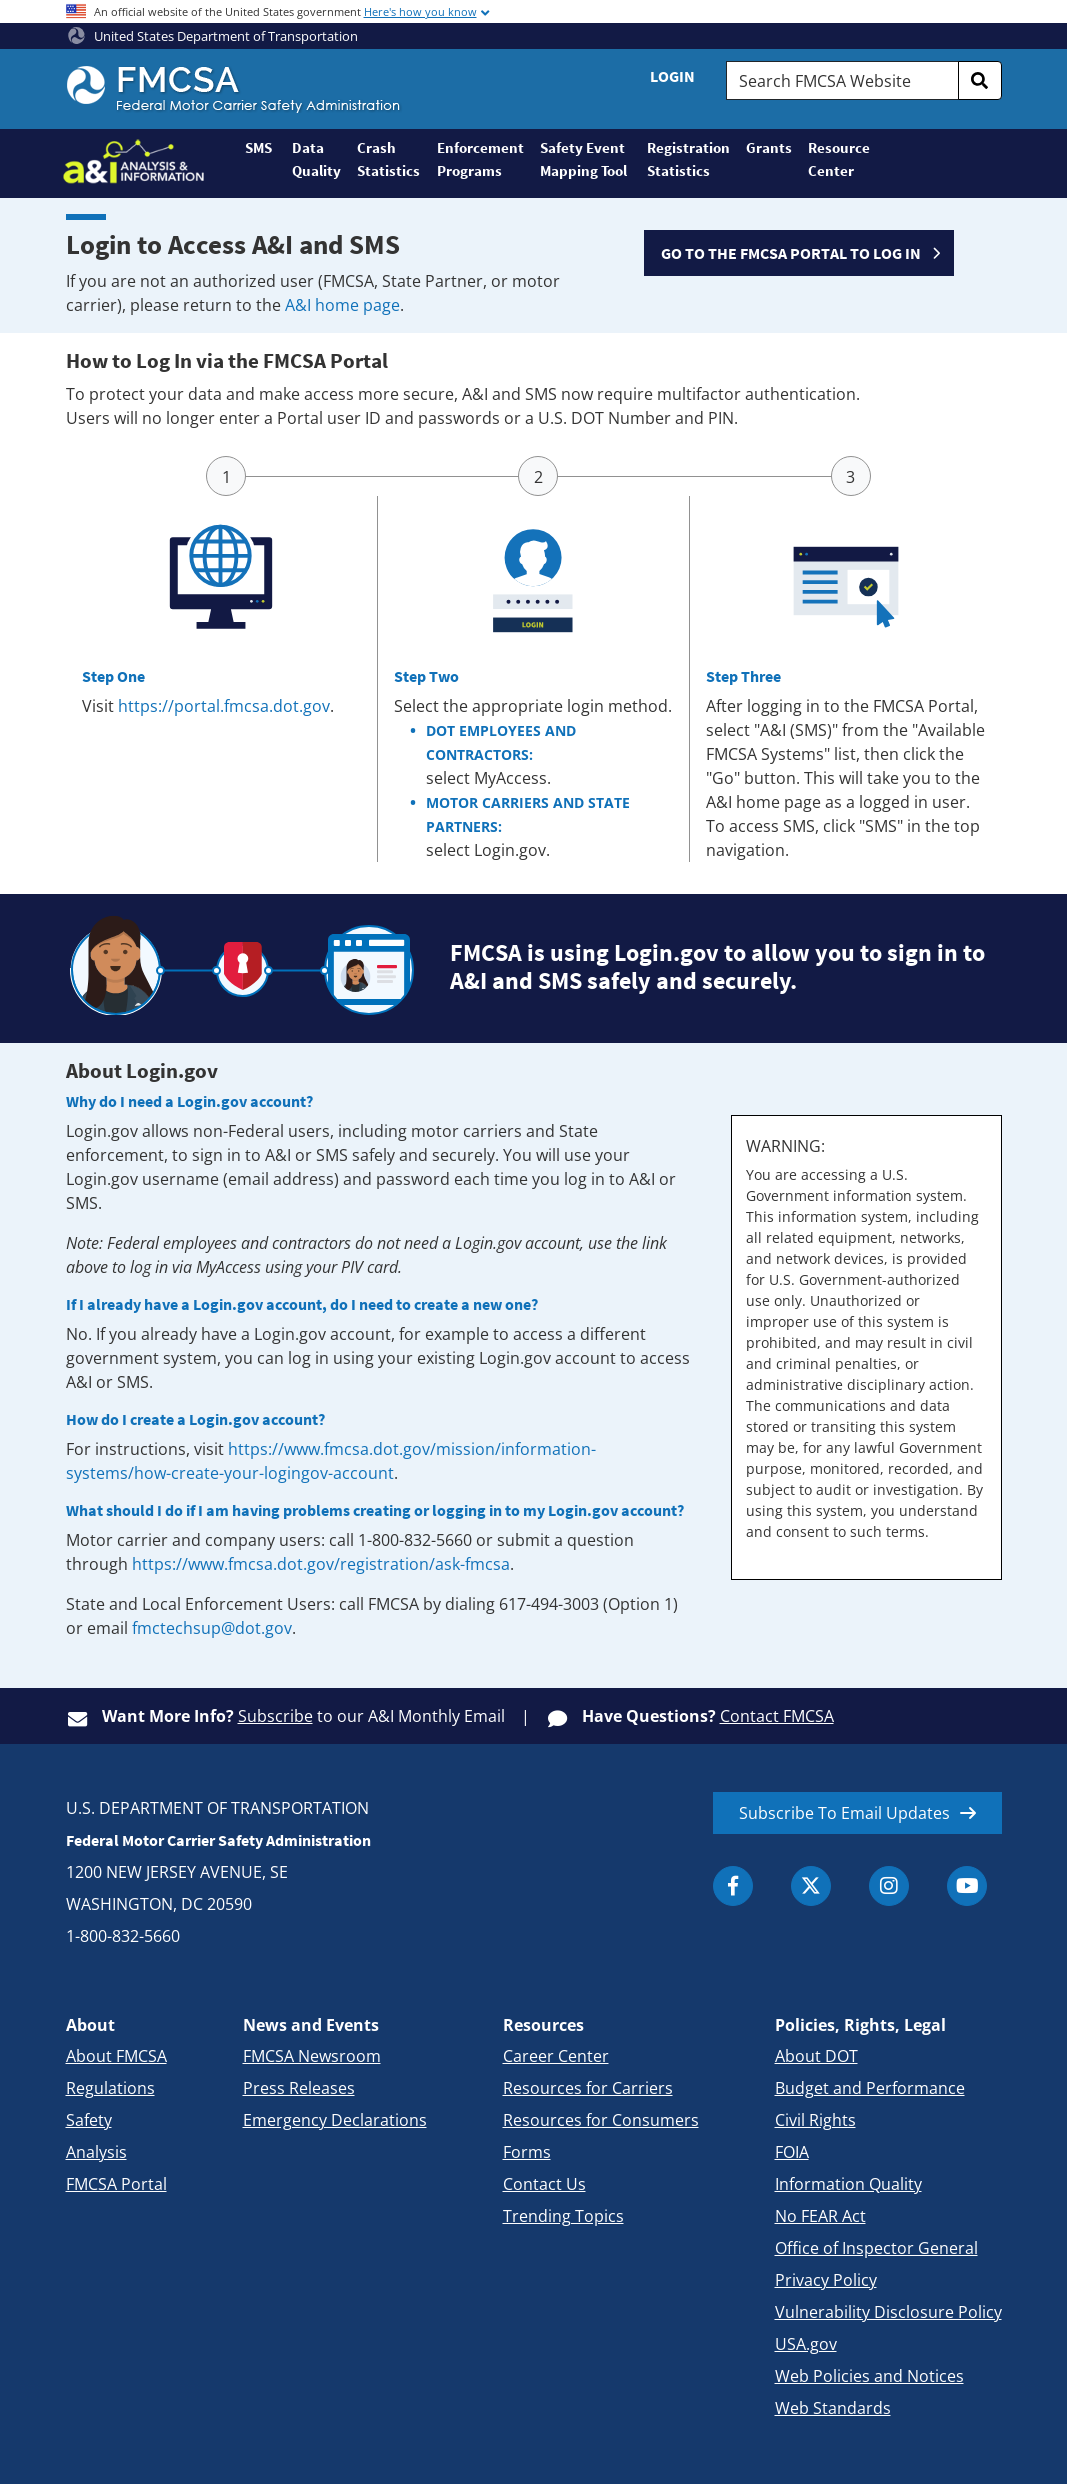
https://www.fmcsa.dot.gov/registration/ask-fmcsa (321, 1564)
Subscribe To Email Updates (844, 1813)
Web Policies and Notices (869, 2376)
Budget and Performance (870, 2088)
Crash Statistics (388, 159)
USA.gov (806, 2344)
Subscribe (275, 1716)
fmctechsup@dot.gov (212, 1628)
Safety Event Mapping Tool (583, 159)
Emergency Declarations (335, 2120)
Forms (527, 2152)
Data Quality (316, 159)
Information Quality (848, 2184)
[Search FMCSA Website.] (842, 80)
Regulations (110, 2088)
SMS (258, 147)
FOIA (792, 2152)
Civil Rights (815, 2120)
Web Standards (833, 2408)
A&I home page (342, 305)
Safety (89, 2120)
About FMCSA (116, 2056)
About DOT (816, 2056)
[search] (980, 80)
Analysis (96, 2152)
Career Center (556, 2056)
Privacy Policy (826, 2280)
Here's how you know (420, 11)
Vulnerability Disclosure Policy (888, 2312)
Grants (768, 147)
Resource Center (838, 159)
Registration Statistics (688, 159)
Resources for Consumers (601, 2120)
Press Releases (299, 2088)
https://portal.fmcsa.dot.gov (224, 706)
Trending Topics (563, 2216)
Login (672, 76)
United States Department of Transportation (213, 36)
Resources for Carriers (588, 2088)
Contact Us (544, 2184)
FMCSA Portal (116, 2184)
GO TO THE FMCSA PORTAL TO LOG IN (791, 253)
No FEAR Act (820, 2216)
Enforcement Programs (480, 159)
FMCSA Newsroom (312, 2056)
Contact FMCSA (777, 1716)
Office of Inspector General (876, 2248)
